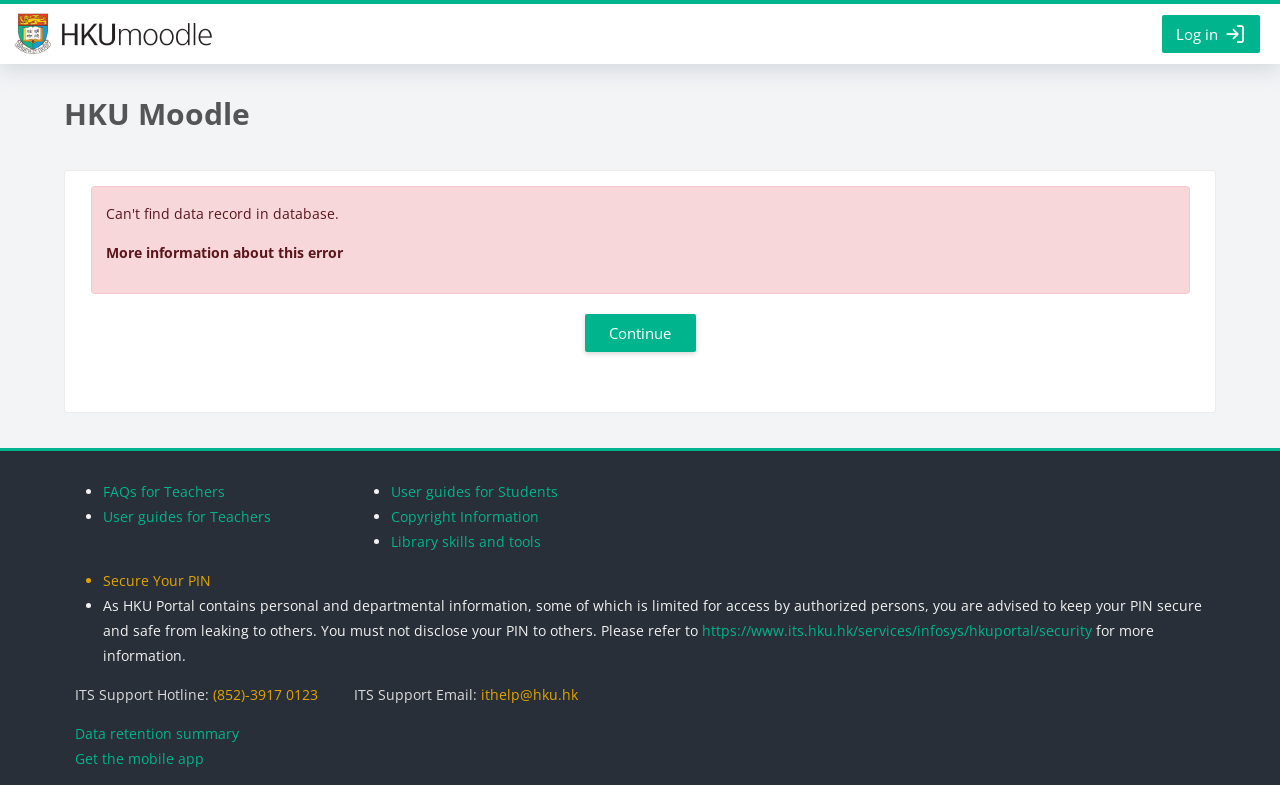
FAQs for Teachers (164, 491)
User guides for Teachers (187, 516)
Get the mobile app (139, 758)
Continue (640, 333)
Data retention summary (157, 733)
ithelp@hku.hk (529, 694)
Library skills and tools (466, 541)
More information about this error (224, 252)
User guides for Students (474, 491)
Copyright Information (465, 516)
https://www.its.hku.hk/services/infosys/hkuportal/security (897, 630)
